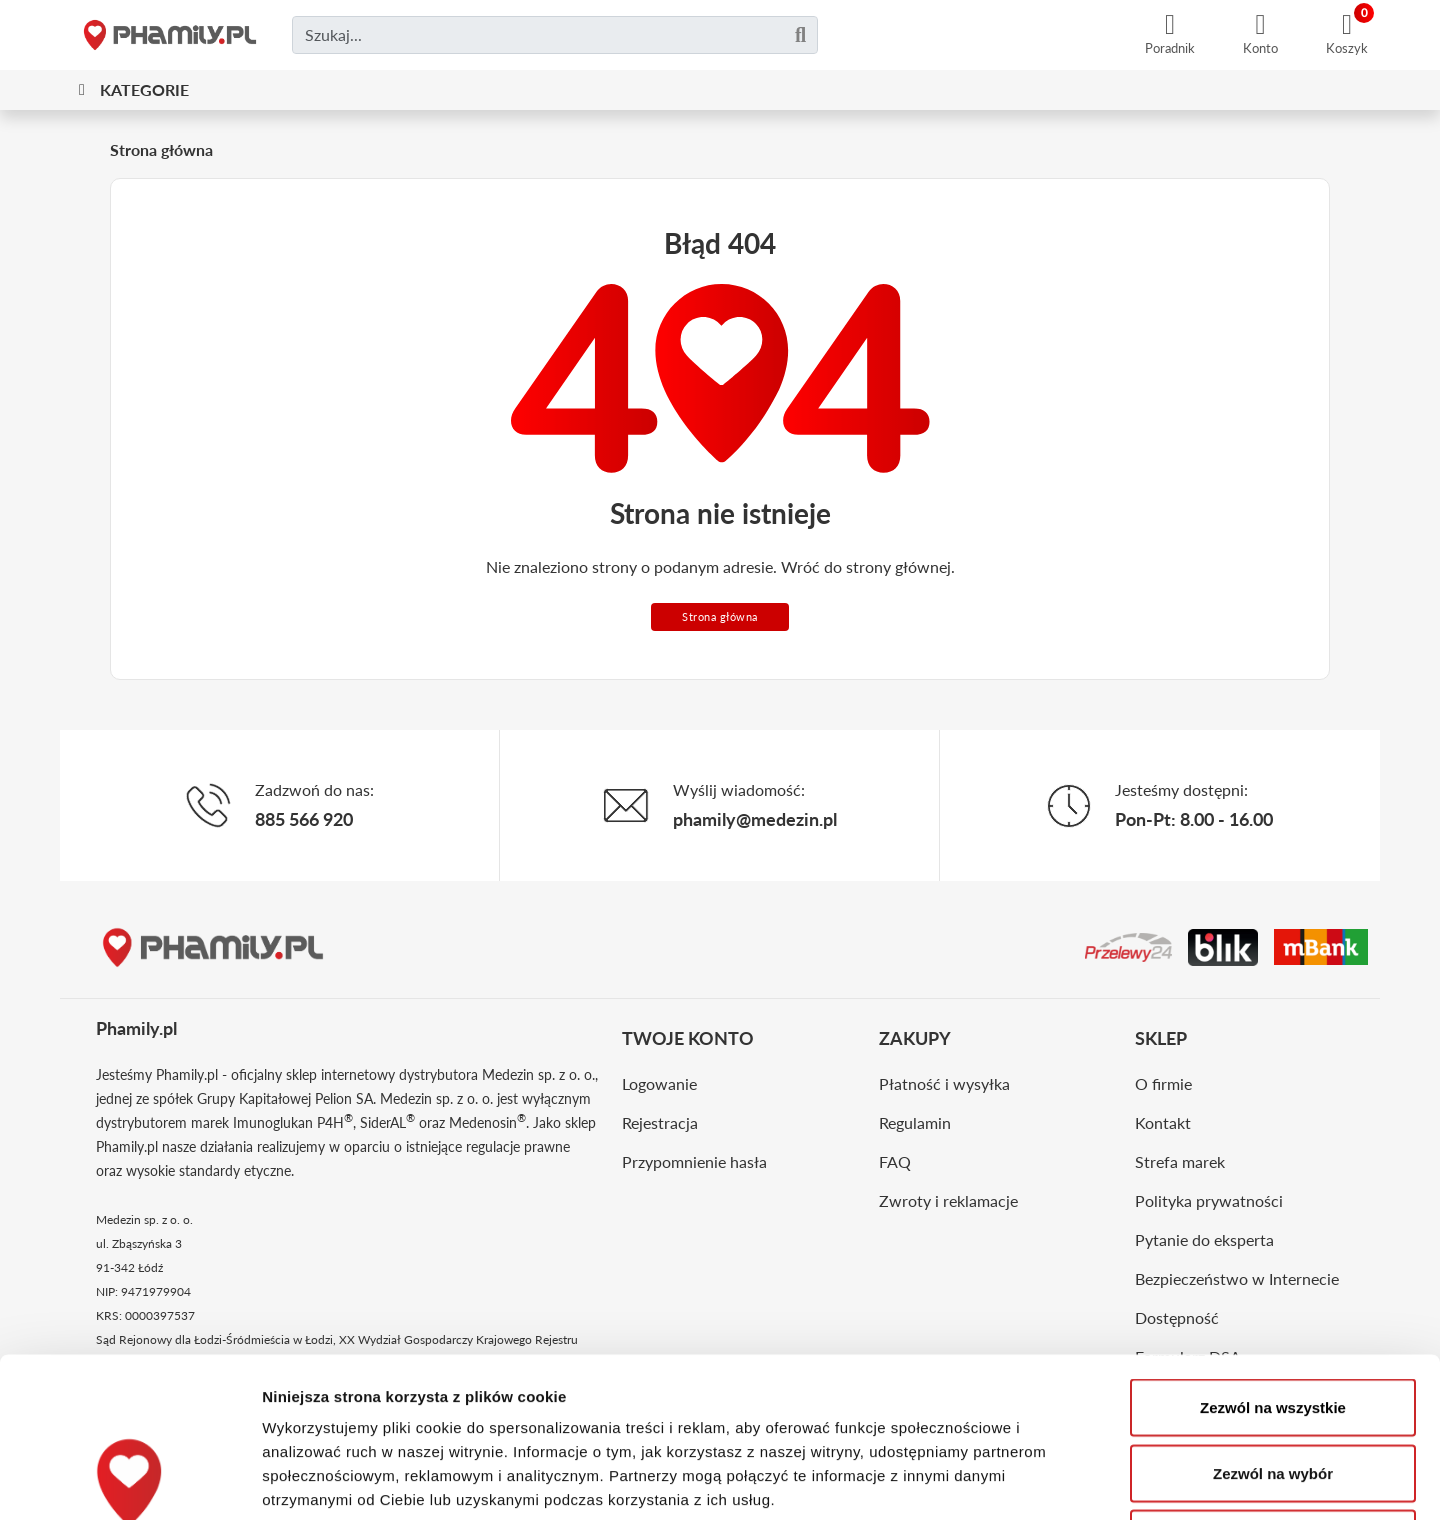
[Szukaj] (800, 35)
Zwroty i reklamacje (948, 1200)
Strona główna (720, 616)
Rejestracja (660, 1122)
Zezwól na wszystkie (1273, 1257)
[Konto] (1260, 35)
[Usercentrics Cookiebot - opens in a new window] (129, 1481)
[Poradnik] (1170, 35)
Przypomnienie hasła (694, 1161)
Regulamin (915, 1122)
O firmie (1163, 1083)
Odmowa (1272, 1388)
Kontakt (1163, 1122)
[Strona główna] (170, 35)
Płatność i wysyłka (944, 1083)
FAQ (895, 1161)
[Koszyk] (1347, 35)
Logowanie (659, 1083)
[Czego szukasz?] (555, 35)
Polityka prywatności (1209, 1200)
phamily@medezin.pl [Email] (755, 819)
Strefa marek (1180, 1161)
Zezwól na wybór (1273, 1323)
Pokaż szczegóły (1067, 1480)
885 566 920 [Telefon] (304, 819)
